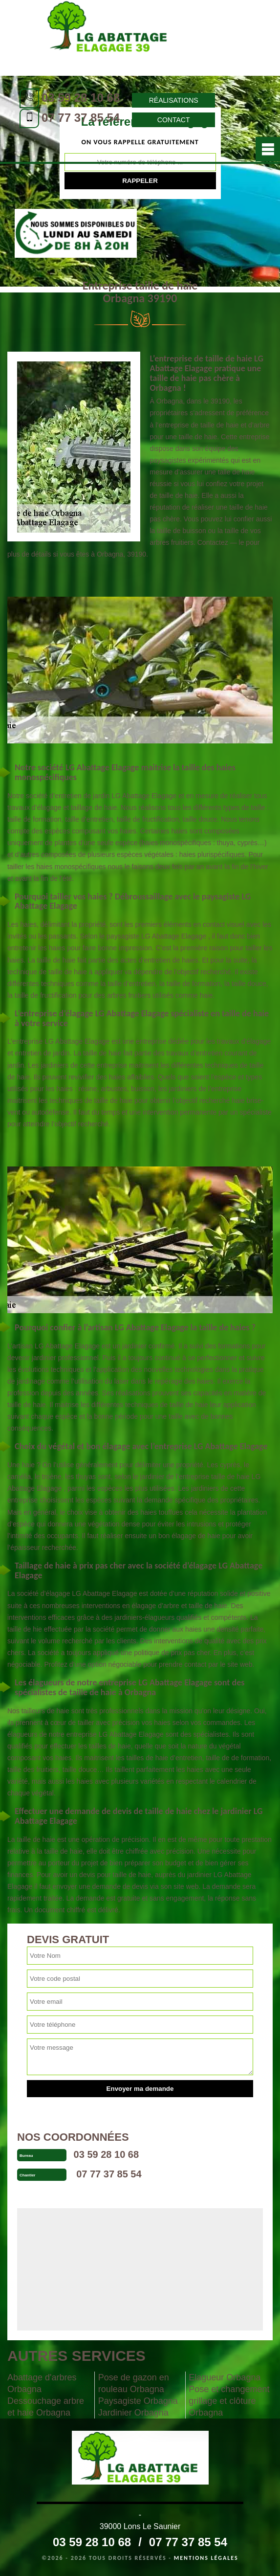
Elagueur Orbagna (224, 2377)
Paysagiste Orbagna (138, 2401)
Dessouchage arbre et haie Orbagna (45, 2407)
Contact (173, 120)
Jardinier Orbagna (133, 2413)
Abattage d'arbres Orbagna (42, 2383)
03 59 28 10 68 (81, 97)
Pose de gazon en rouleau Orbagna (133, 2383)
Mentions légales (206, 2557)
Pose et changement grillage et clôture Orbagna (229, 2401)
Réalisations (173, 100)
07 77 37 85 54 (81, 117)
